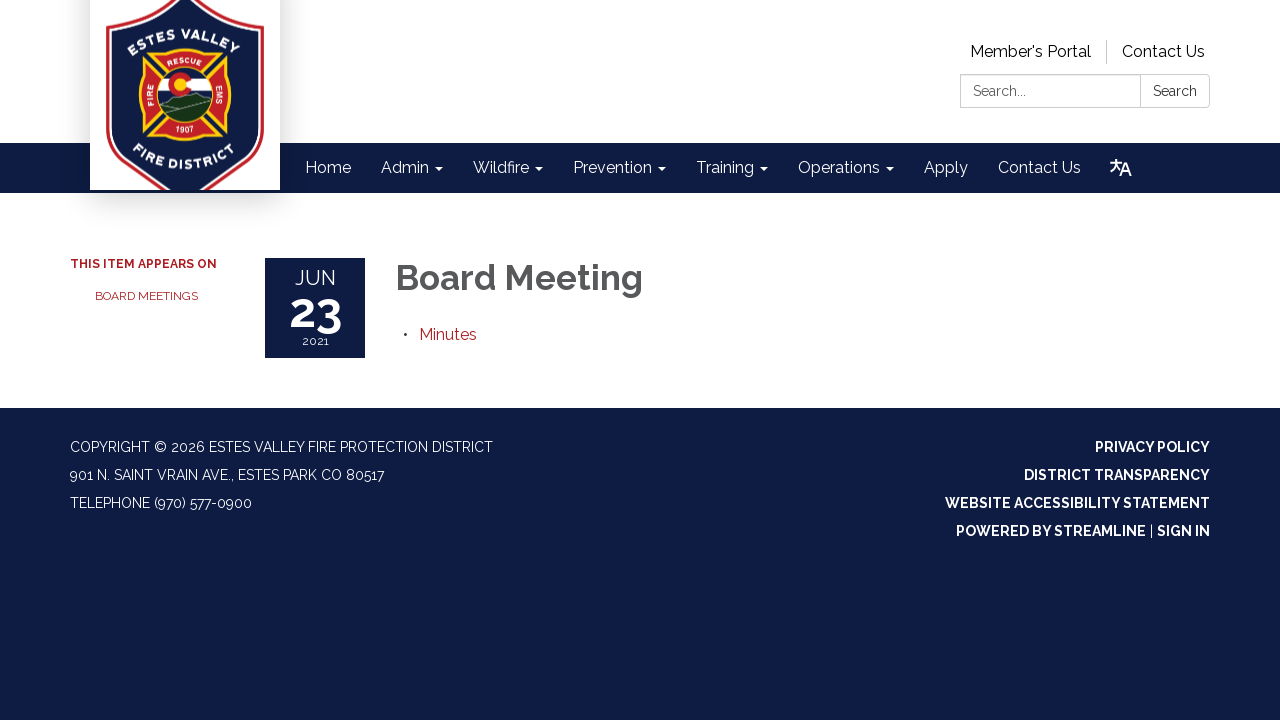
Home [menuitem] (328, 167)
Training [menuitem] (725, 167)
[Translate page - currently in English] (1121, 168)
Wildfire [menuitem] (501, 167)
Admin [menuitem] (405, 167)
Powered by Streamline (1051, 531)
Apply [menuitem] (946, 167)
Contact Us (1163, 51)
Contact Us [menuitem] (1039, 167)
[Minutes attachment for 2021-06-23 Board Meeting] (448, 334)
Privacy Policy (1152, 447)
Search (1175, 91)
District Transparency (1117, 475)
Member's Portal (1030, 51)
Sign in (1183, 531)
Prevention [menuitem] (612, 167)
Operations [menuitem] (839, 167)
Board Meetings (146, 296)
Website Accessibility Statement (1077, 503)
